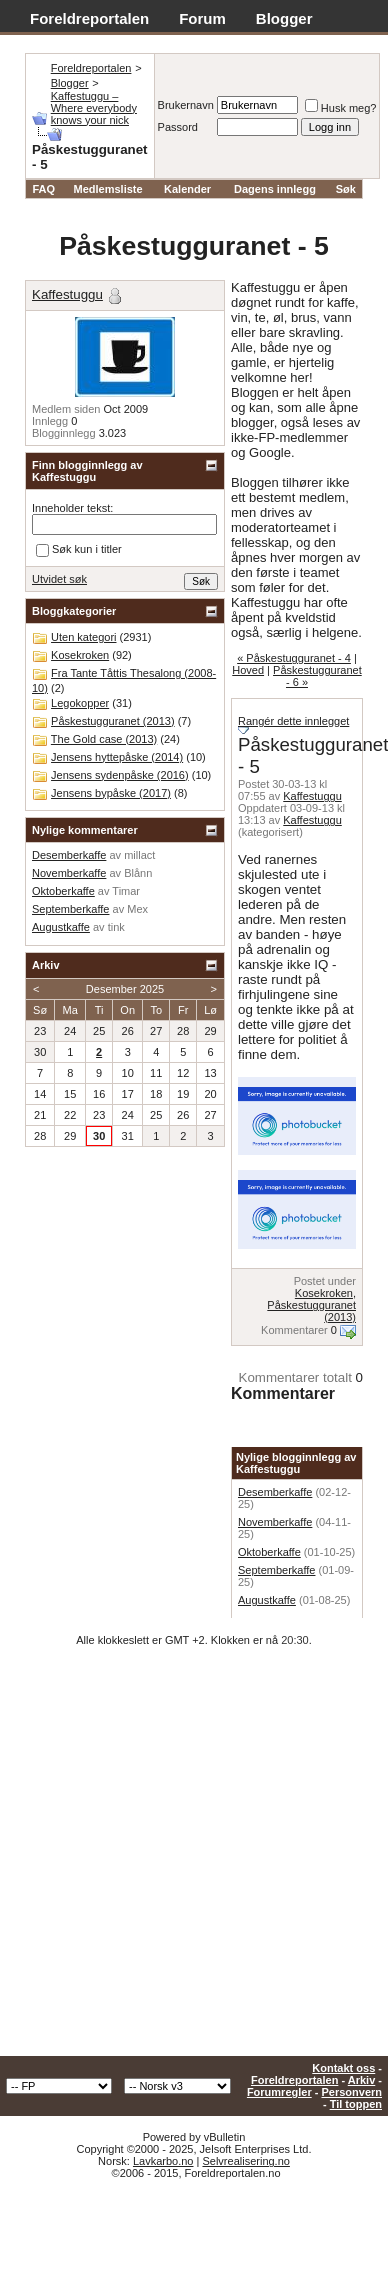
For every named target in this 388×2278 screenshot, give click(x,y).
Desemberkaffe (275, 1492)
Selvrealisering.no (245, 2161)
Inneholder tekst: (72, 508)
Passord (178, 127)
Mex (137, 909)
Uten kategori (83, 637)
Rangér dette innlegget (293, 721)
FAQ (43, 189)
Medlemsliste (108, 189)
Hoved (248, 670)
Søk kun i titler (79, 550)
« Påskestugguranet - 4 (294, 658)
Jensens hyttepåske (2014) (117, 757)
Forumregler (279, 2092)
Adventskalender (90, 40)
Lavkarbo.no (163, 2161)
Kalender (187, 189)
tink (116, 927)
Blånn (138, 873)
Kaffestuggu (312, 796)
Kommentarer (294, 1330)
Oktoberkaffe (269, 1552)
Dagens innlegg (275, 189)
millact (139, 855)
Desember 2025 (125, 989)
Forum (202, 18)
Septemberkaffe (276, 1570)
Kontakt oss (343, 2068)
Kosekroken (324, 1293)
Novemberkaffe (275, 1522)
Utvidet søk (59, 579)
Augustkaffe (267, 1600)
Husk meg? (341, 108)
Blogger (284, 18)
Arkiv (362, 2080)
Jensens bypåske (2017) (111, 793)
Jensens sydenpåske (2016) (120, 775)
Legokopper (80, 703)
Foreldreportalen (89, 18)
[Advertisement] (187, 1858)
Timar (126, 891)
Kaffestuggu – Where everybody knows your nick (94, 108)
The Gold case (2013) (104, 739)
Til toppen (356, 2104)
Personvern (351, 2092)
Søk (346, 189)
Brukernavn (186, 105)
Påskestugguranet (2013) (113, 721)
